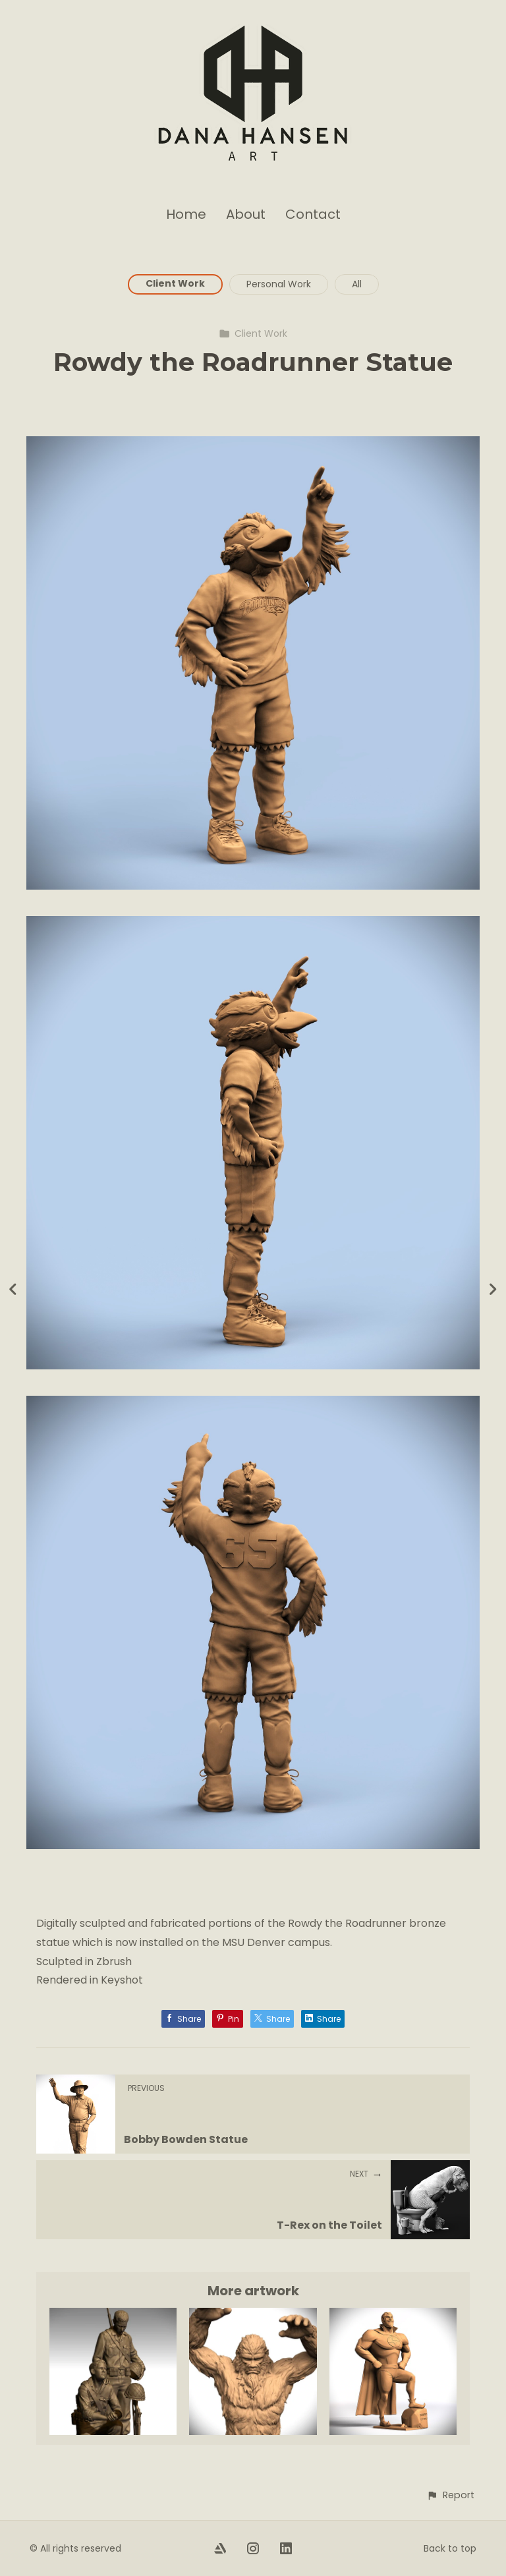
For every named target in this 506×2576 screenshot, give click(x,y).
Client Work (175, 283)
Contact (313, 214)
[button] (450, 2495)
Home (186, 214)
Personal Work (278, 284)
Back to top (450, 2548)
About (246, 214)
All (357, 284)
